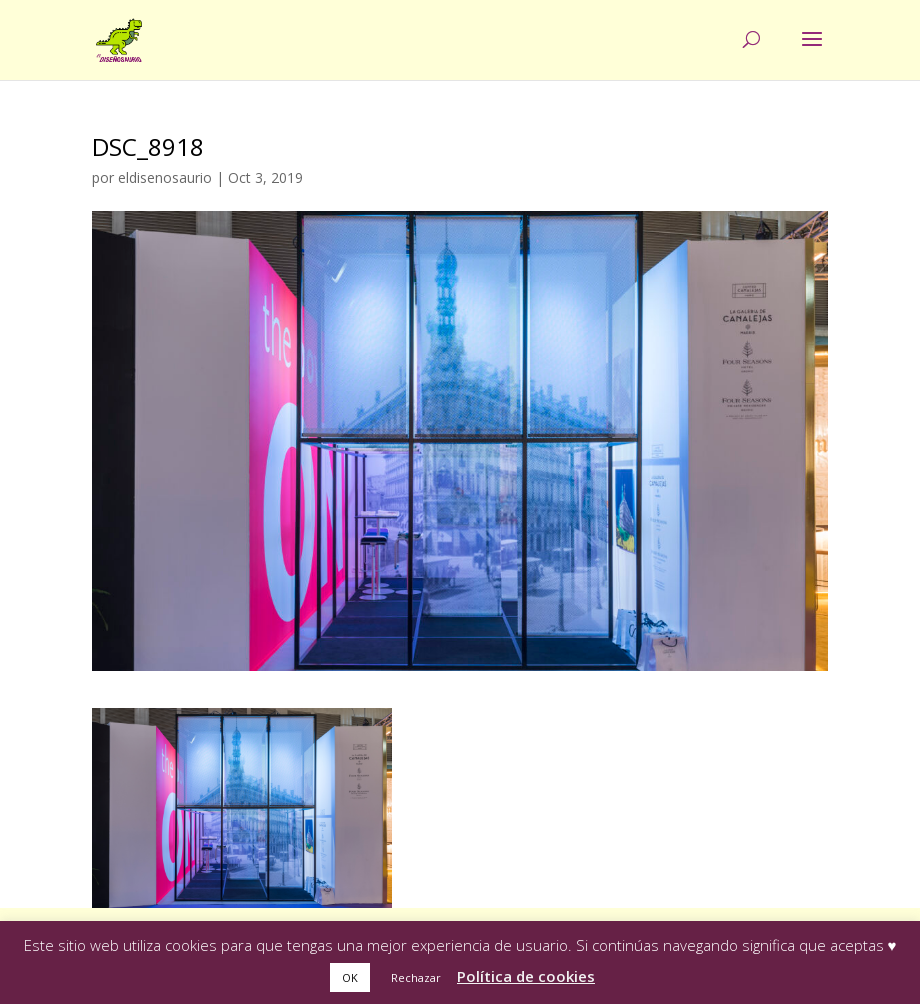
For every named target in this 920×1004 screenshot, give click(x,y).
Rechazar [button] (416, 977)
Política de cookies (526, 976)
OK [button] (350, 977)
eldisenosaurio (165, 177)
